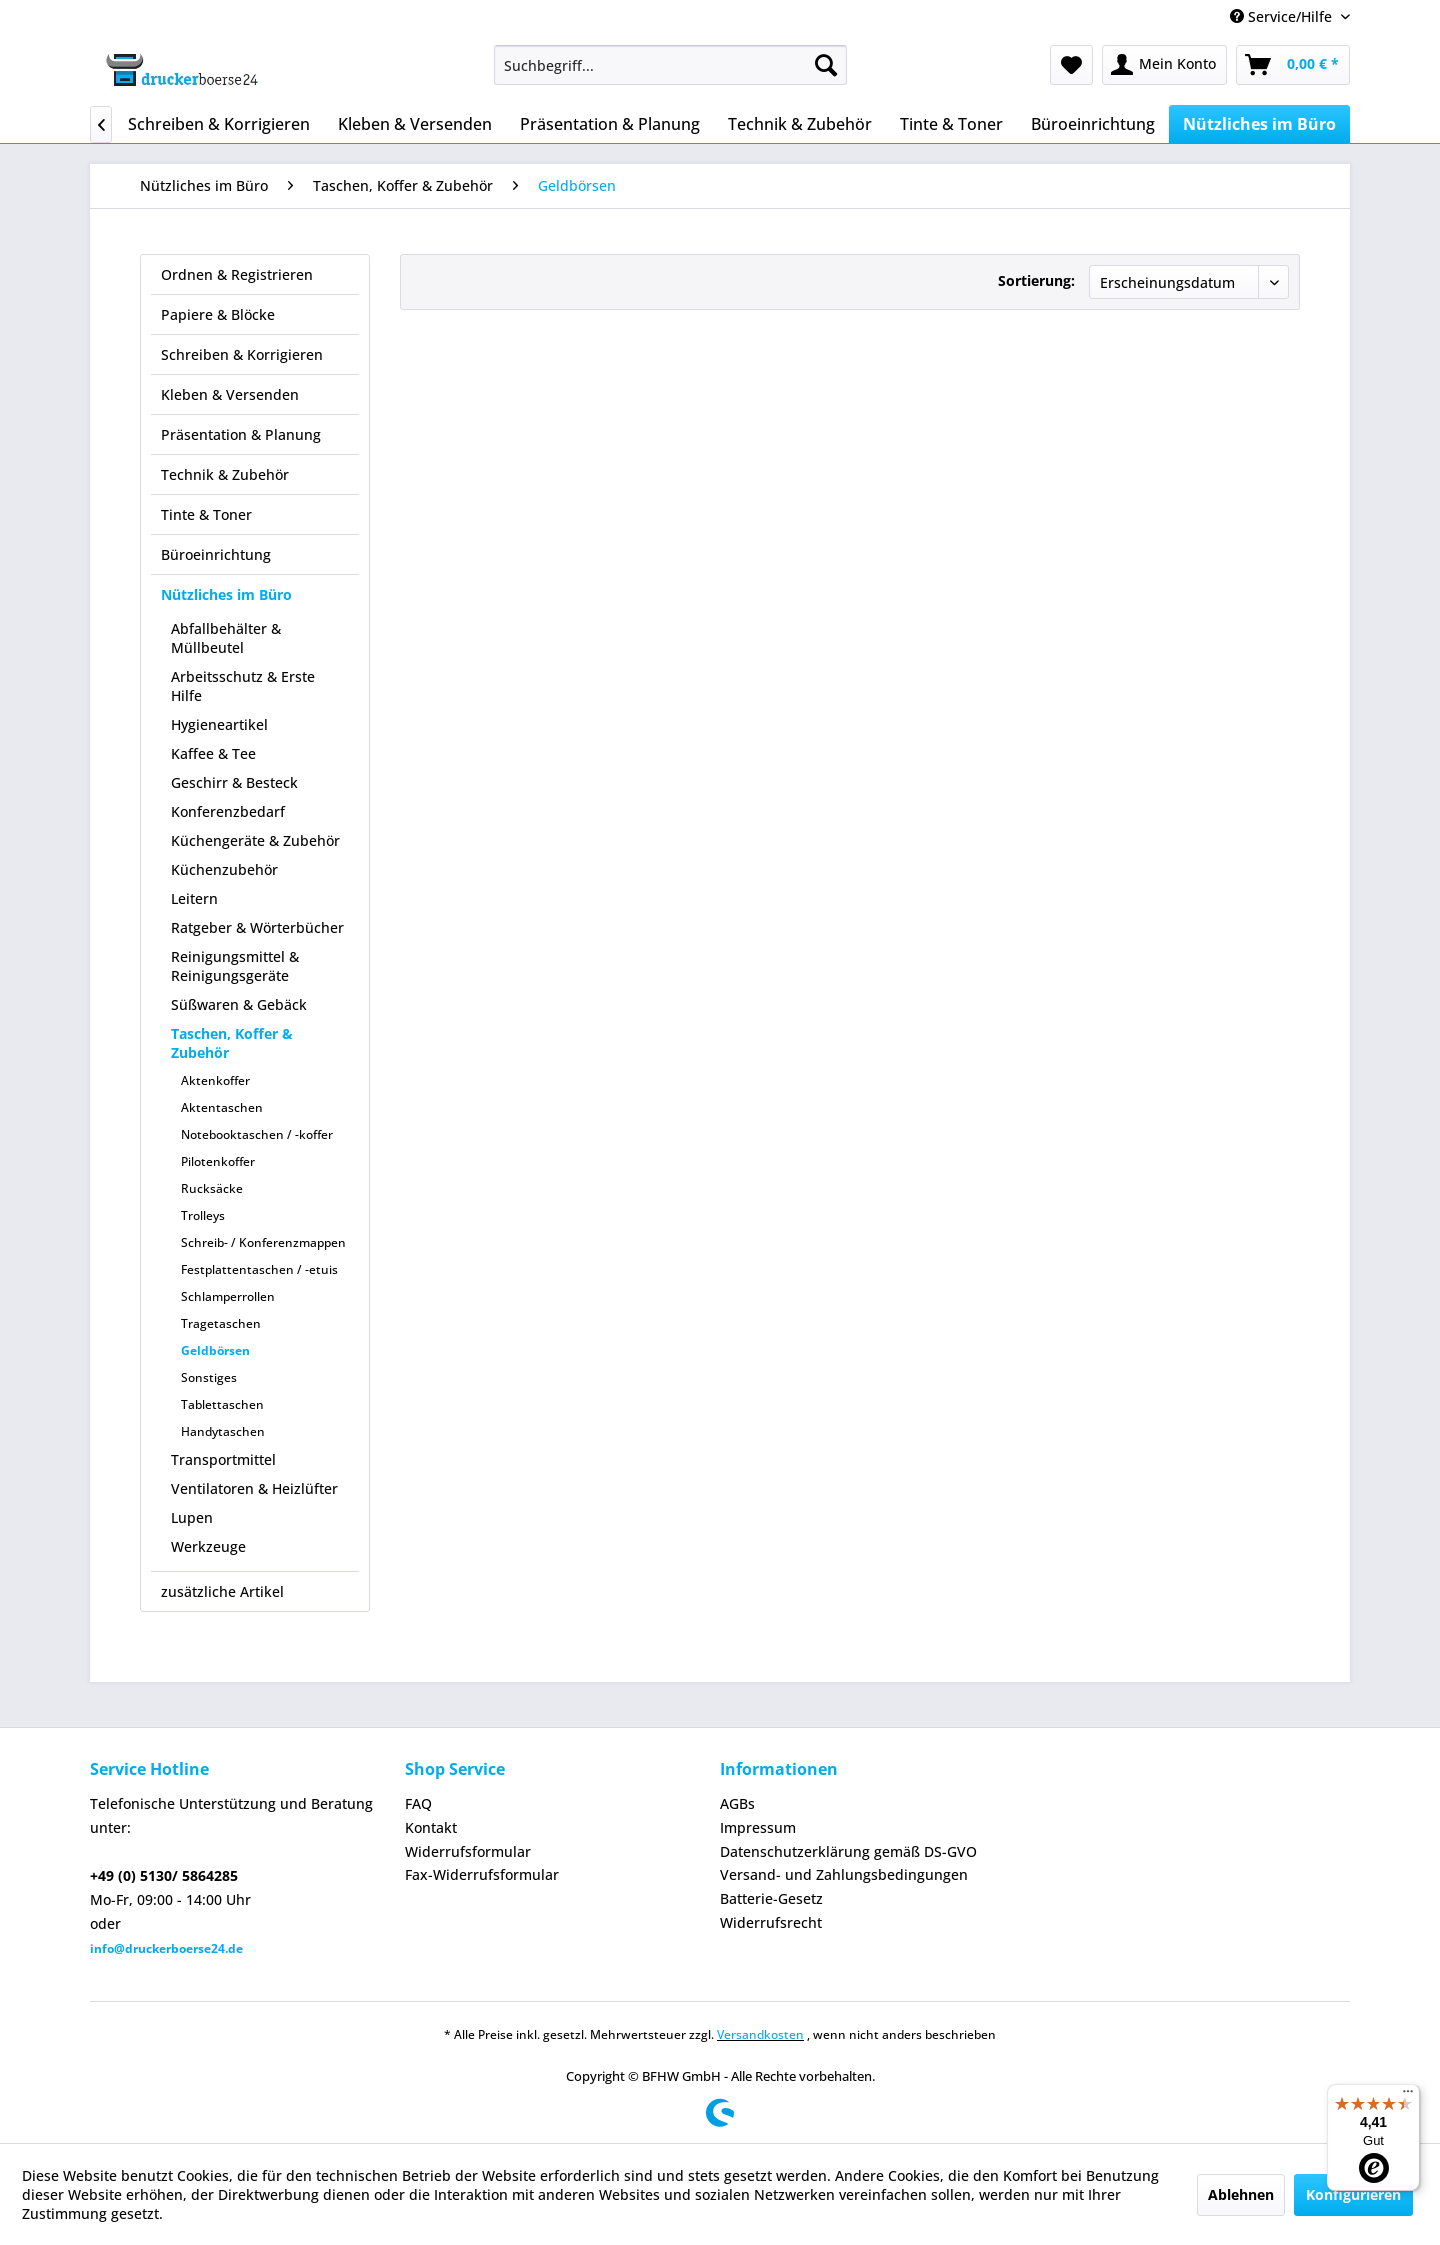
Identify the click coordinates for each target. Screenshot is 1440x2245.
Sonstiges (209, 1377)
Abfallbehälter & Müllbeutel (226, 638)
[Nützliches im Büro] (1259, 124)
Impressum (758, 1827)
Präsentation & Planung (241, 434)
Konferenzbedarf (228, 811)
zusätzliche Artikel (222, 1591)
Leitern (194, 898)
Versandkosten (760, 2034)
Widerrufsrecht (771, 1922)
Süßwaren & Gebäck (239, 1004)
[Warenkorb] (1293, 65)
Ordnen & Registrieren (237, 274)
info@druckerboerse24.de (166, 1948)
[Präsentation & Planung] (610, 124)
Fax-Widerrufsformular (482, 1874)
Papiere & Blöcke (218, 314)
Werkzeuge (208, 1546)
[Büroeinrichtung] (1093, 124)
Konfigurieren (1353, 2194)
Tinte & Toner (206, 514)
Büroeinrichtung (216, 554)
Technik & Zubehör (225, 474)
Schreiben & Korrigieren (242, 354)
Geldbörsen (215, 1350)
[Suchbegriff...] (670, 65)
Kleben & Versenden (230, 394)
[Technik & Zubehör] (800, 124)
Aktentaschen (222, 1107)
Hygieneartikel (219, 724)
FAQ (418, 1803)
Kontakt (431, 1827)
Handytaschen (223, 1431)
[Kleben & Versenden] (415, 124)
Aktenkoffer (215, 1080)
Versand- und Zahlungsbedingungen (844, 1874)
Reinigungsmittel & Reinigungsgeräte (235, 966)
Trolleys (203, 1215)
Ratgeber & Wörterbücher (257, 927)
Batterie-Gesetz (771, 1898)
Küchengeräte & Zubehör (255, 840)
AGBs (737, 1803)
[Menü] (1408, 2096)
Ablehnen (1241, 2194)
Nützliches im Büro (226, 594)
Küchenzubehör (224, 869)
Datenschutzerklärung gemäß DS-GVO (848, 1851)
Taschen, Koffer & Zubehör (232, 1043)
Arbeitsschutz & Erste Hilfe (243, 686)
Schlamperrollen (228, 1296)
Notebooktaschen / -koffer (257, 1134)
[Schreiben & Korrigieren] (219, 124)
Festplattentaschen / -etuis (259, 1269)
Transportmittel (223, 1459)
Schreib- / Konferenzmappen (263, 1242)
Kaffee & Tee (213, 753)
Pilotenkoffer (218, 1161)
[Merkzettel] (1071, 65)
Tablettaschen (222, 1404)
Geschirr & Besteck (234, 782)
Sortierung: (1036, 280)
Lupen (192, 1517)
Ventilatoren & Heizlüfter (254, 1488)
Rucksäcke (212, 1188)
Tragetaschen (221, 1323)
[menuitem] (670, 65)
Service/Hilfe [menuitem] (1283, 16)
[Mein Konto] (1164, 65)
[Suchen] (826, 65)
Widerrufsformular (468, 1851)
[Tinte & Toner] (951, 124)
